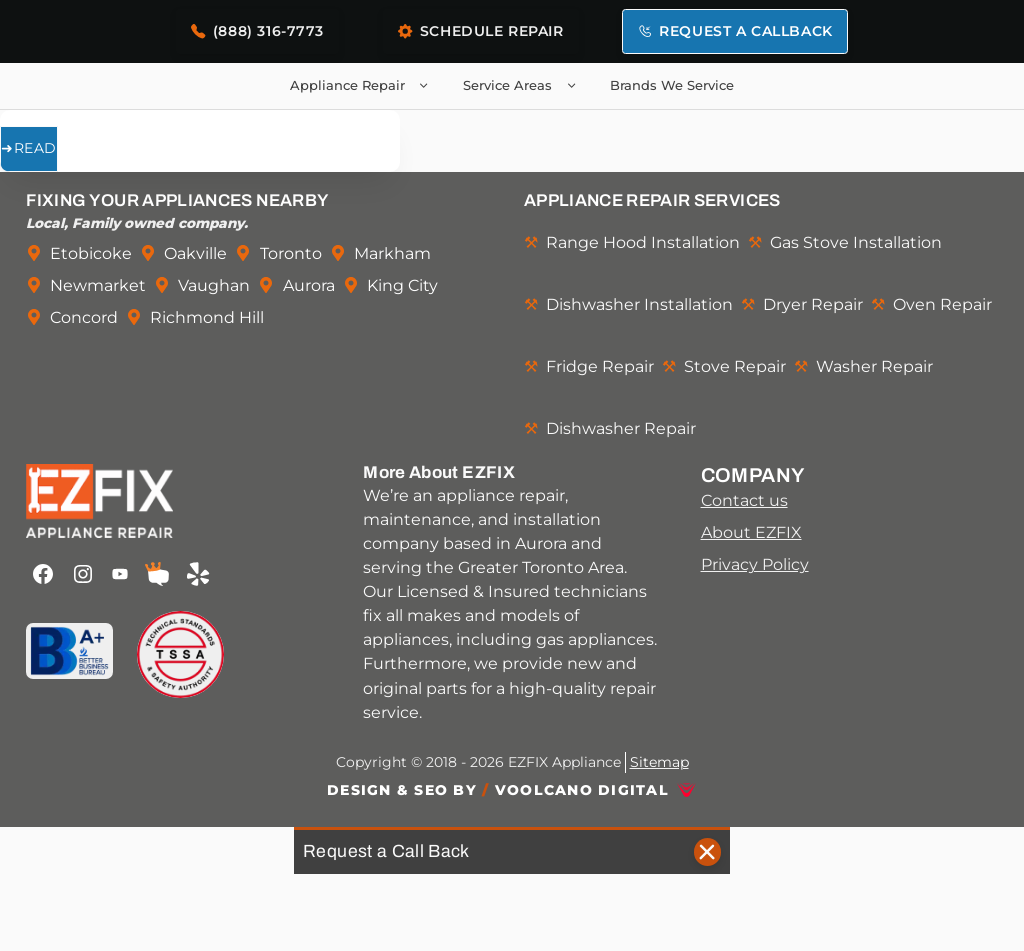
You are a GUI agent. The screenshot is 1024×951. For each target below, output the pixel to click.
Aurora (309, 285)
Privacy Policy (755, 564)
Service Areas (523, 86)
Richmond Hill (207, 317)
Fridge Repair (600, 366)
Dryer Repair (813, 304)
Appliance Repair (363, 86)
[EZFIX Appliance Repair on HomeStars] (156, 574)
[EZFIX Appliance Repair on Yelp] (197, 574)
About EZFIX (751, 532)
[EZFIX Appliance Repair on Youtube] (120, 574)
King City (402, 285)
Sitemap (659, 762)
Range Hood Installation (643, 242)
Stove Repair (735, 366)
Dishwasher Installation (639, 304)
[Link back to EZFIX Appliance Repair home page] (174, 501)
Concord (84, 317)
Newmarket (98, 285)
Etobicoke (91, 253)
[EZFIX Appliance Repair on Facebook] (42, 574)
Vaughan (214, 285)
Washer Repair (874, 366)
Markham (392, 253)
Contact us (744, 500)
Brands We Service (672, 85)
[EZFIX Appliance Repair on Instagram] (83, 574)
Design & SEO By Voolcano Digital (498, 790)
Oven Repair (942, 304)
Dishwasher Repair (621, 428)
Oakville (195, 253)
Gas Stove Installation (856, 242)
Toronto (291, 253)
